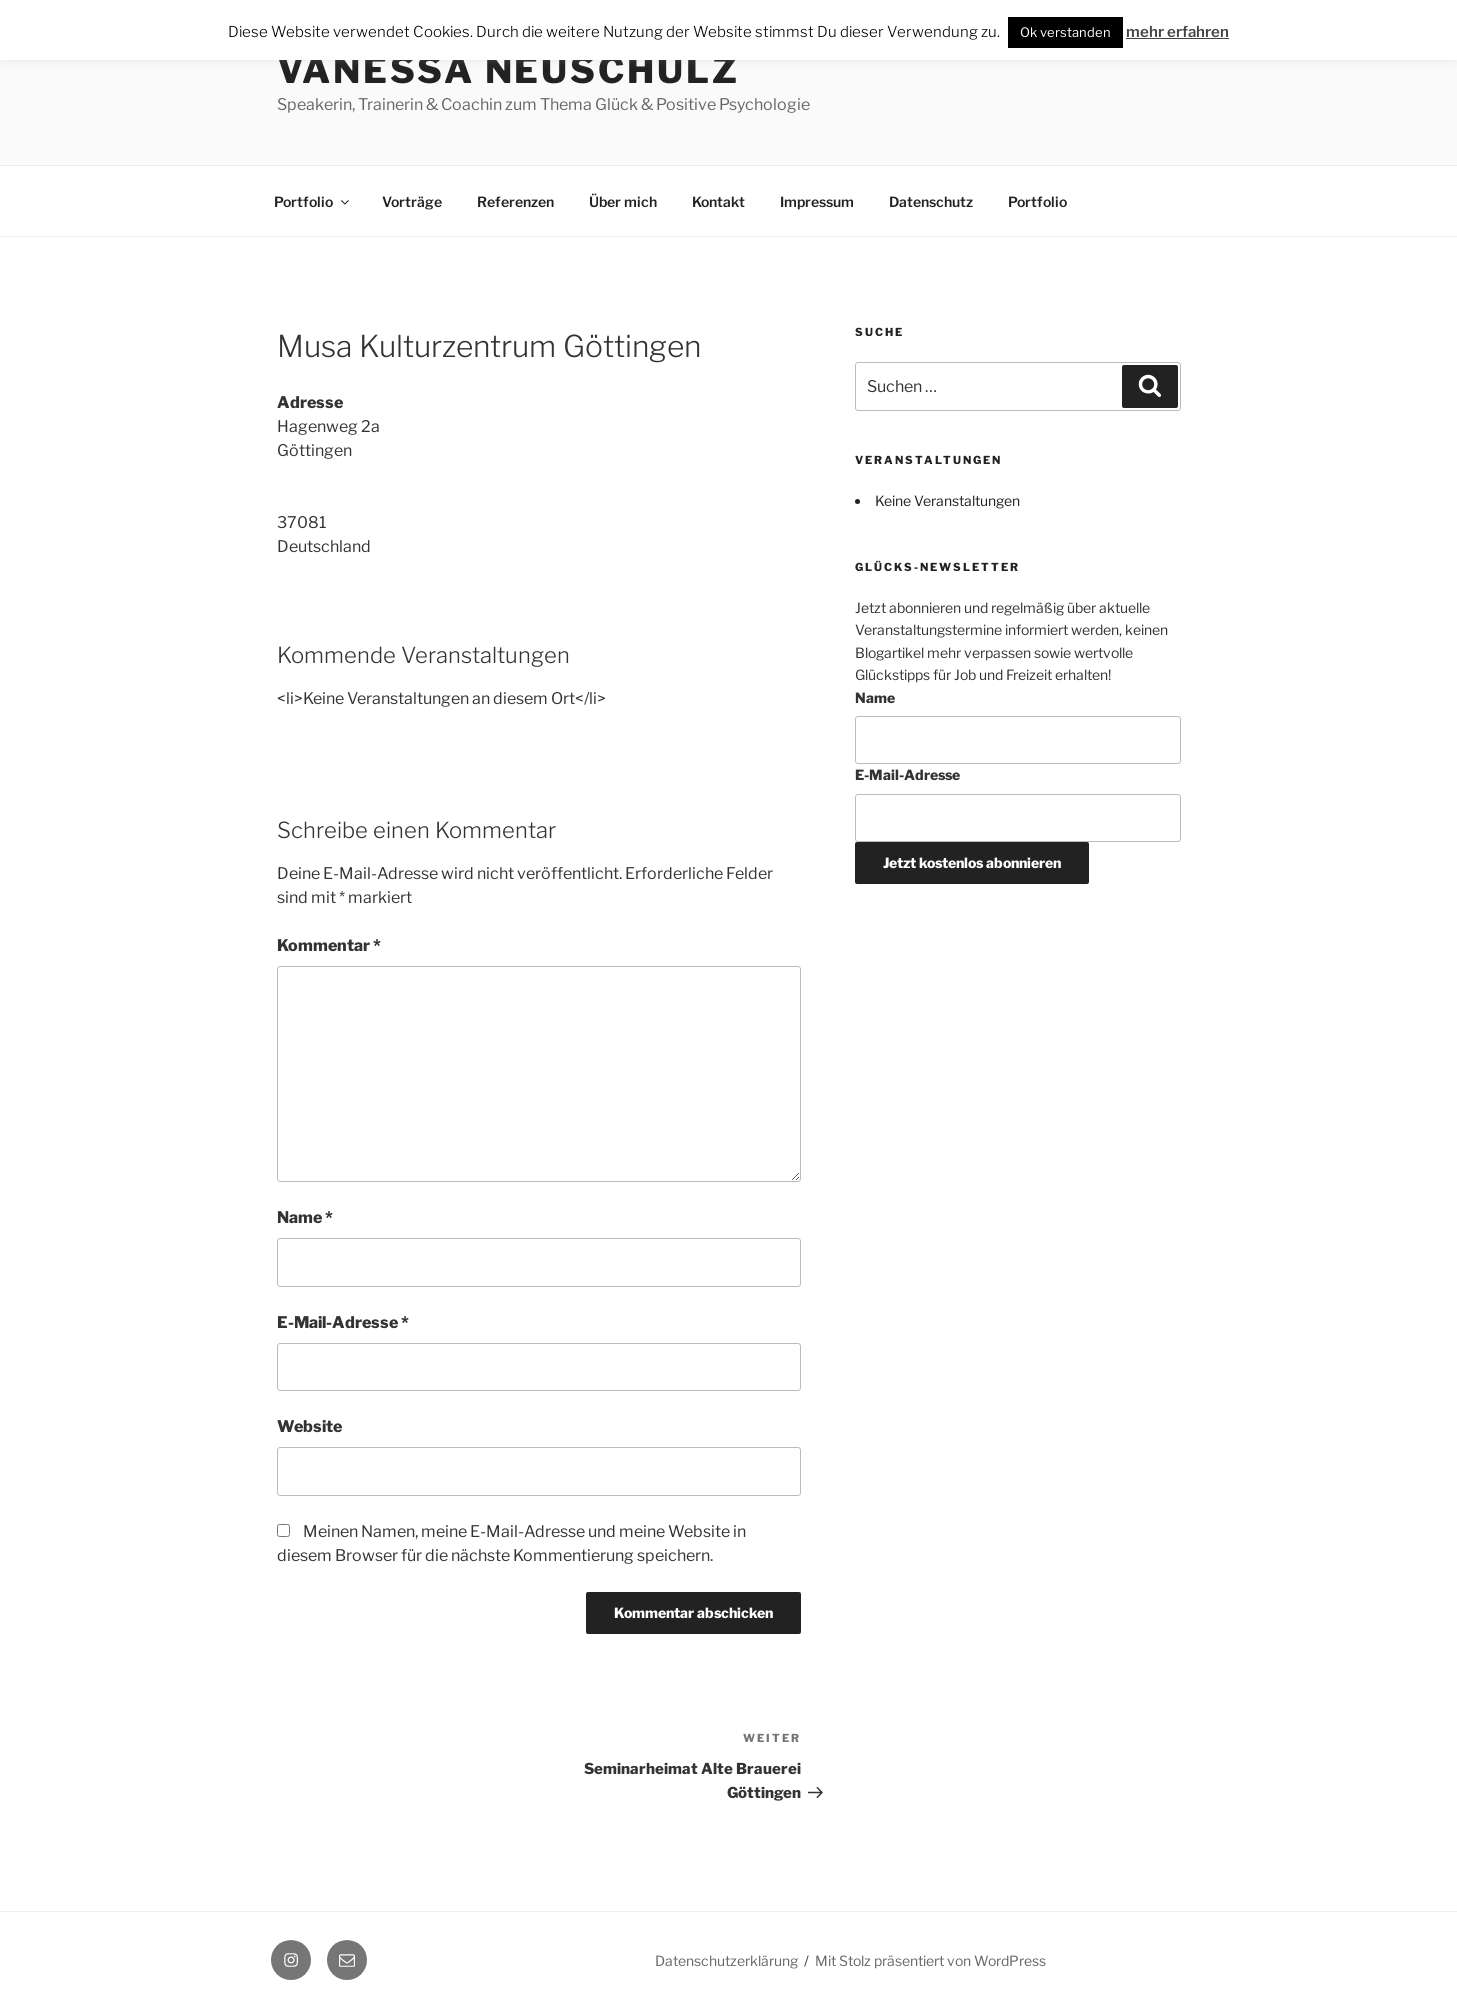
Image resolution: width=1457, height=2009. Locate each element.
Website (309, 1426)
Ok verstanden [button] (1065, 32)
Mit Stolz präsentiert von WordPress (930, 1960)
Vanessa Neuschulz (508, 70)
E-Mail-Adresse (343, 1322)
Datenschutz (931, 201)
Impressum (817, 201)
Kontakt (718, 201)
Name (305, 1217)
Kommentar (329, 945)
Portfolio (313, 201)
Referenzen (515, 201)
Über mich (623, 201)
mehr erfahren (1177, 32)
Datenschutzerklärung (726, 1960)
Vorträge (412, 201)
